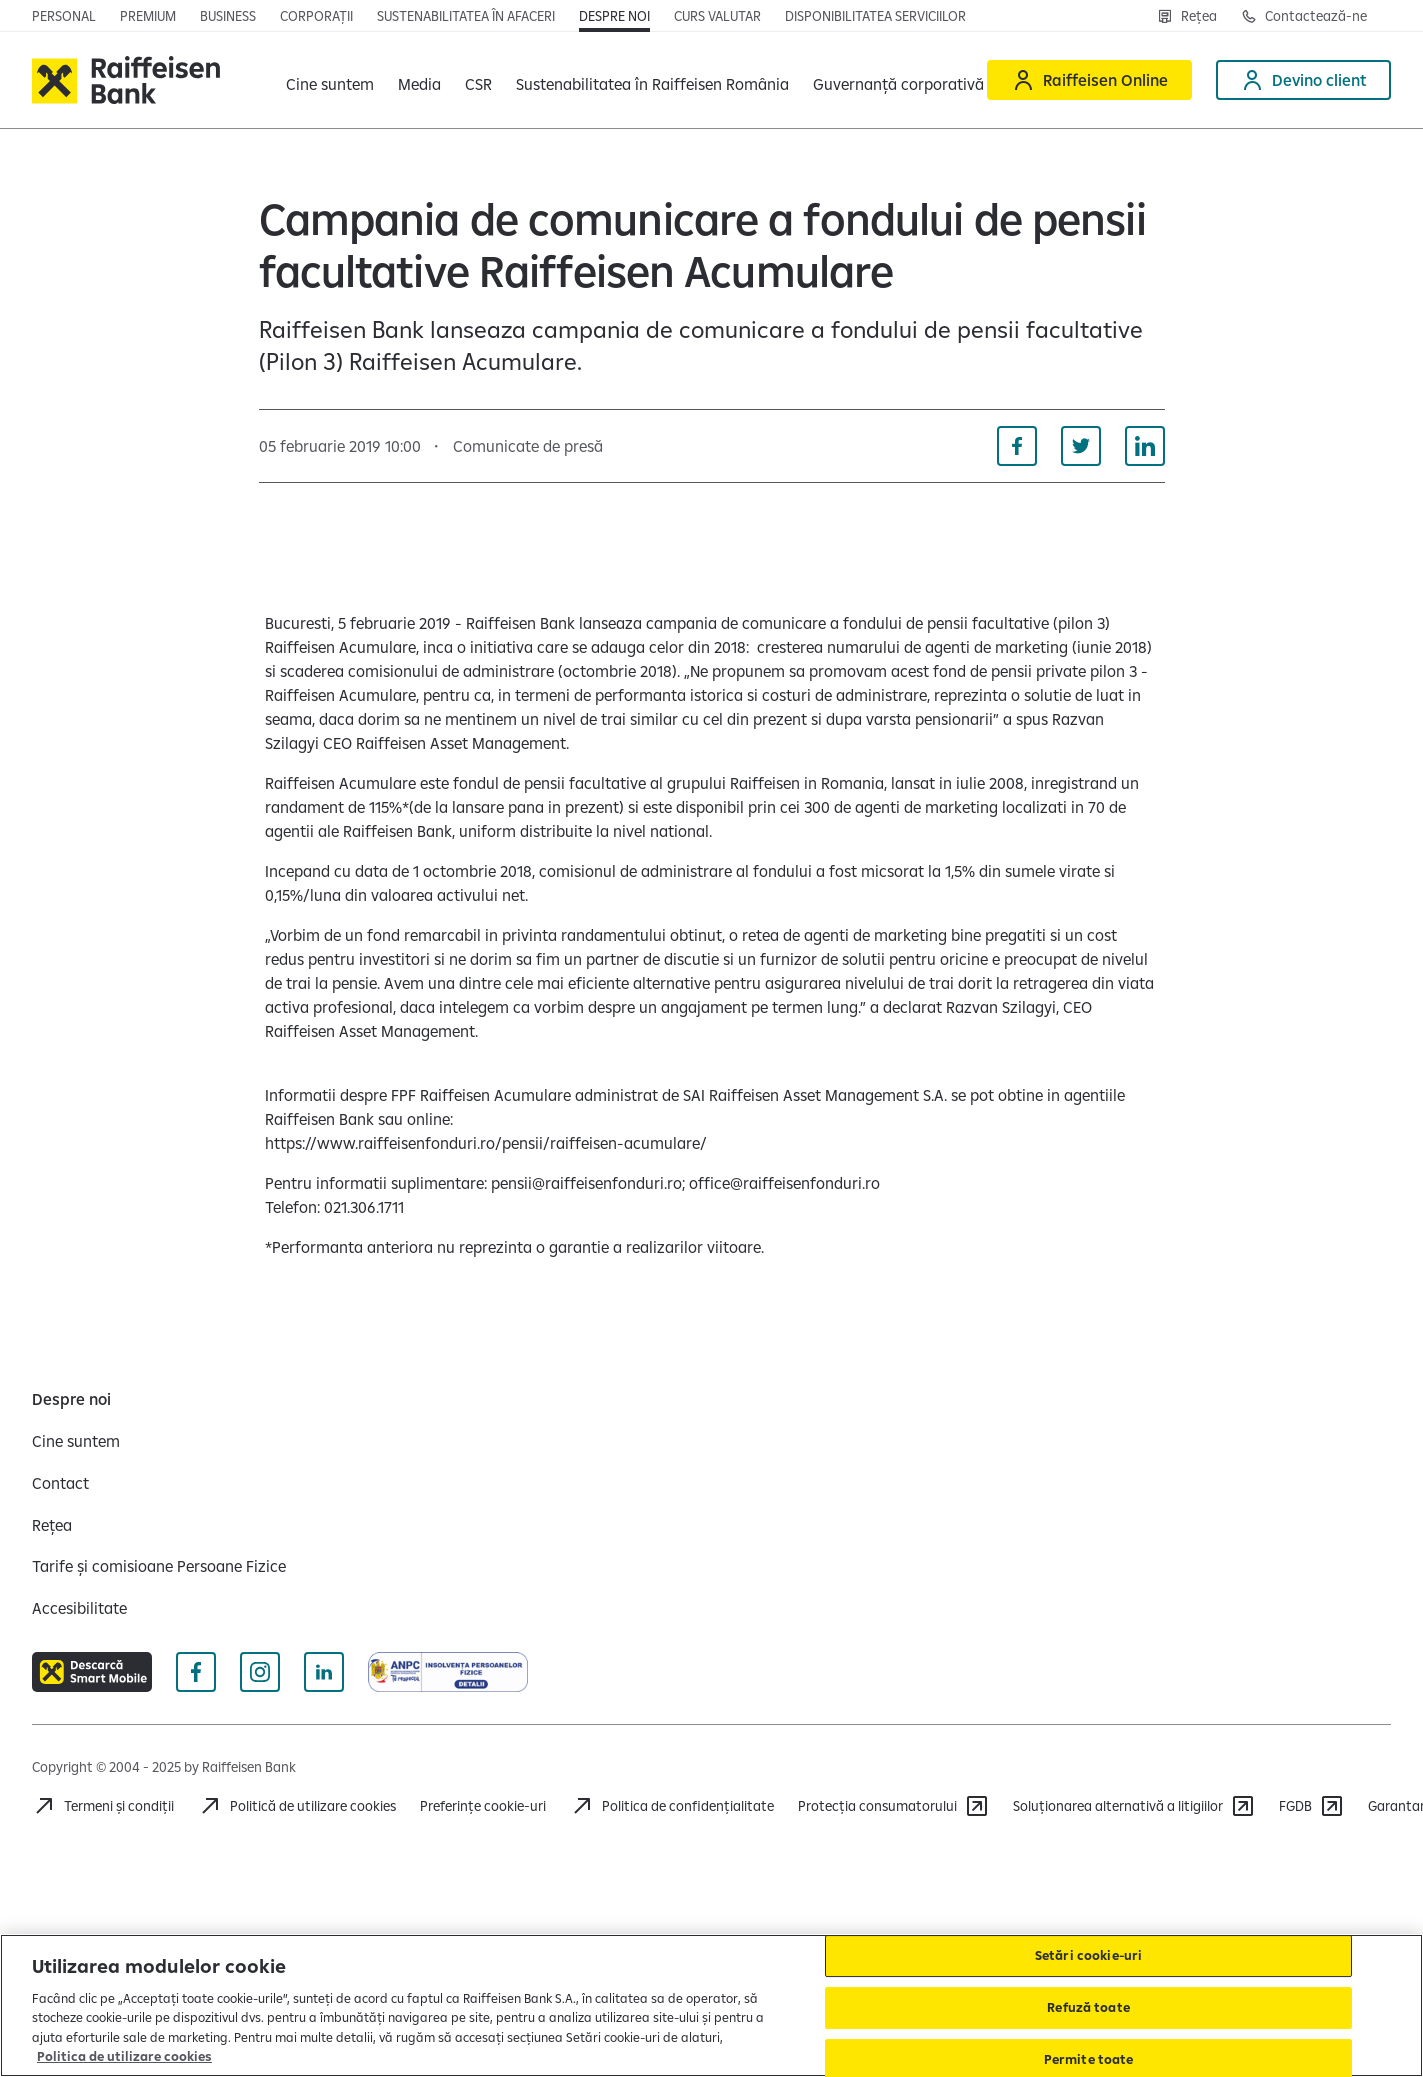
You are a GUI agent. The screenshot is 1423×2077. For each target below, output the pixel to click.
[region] (711, 2005)
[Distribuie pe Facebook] (1017, 446)
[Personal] (64, 16)
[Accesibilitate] (79, 1608)
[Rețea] (1187, 16)
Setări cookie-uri (1088, 1956)
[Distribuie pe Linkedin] (1145, 446)
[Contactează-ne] (1304, 16)
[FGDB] (1311, 1806)
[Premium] (148, 16)
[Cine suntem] (76, 1441)
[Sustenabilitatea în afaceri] (466, 16)
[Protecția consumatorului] (893, 1806)
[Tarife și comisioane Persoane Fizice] (159, 1566)
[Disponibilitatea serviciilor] (875, 16)
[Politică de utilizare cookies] (297, 1806)
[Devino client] (1303, 80)
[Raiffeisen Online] (1089, 80)
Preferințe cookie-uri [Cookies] (483, 1806)
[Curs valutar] (717, 16)
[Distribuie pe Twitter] (1081, 446)
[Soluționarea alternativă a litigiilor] (1134, 1806)
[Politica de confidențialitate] (672, 1806)
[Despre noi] (614, 16)
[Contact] (60, 1483)
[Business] (228, 16)
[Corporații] (316, 16)
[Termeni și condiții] (103, 1806)
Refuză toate (1088, 2007)
